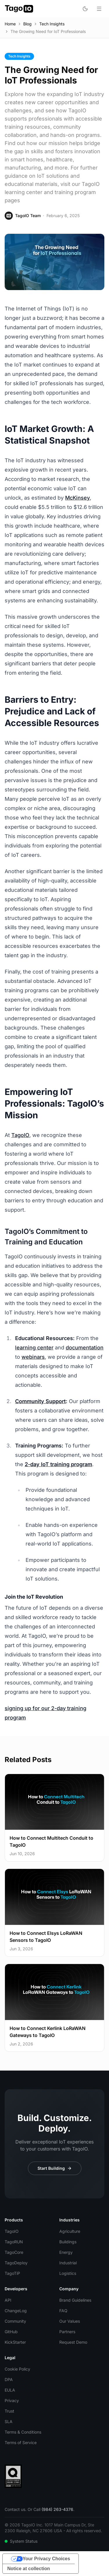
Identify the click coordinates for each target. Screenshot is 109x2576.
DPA (9, 2379)
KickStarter (15, 2342)
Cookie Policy (17, 2368)
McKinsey (77, 498)
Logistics (67, 2273)
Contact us (15, 2509)
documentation (84, 1347)
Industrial (68, 2262)
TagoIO (20, 1135)
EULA (10, 2389)
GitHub (11, 2331)
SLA (8, 2421)
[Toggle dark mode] (85, 9)
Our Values (69, 2321)
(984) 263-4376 (57, 2509)
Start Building (54, 2168)
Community (15, 2321)
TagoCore (14, 2252)
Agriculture (69, 2231)
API (8, 2300)
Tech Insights (52, 23)
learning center (34, 1347)
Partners (67, 2331)
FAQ (63, 2310)
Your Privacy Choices (46, 2558)
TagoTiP (12, 2273)
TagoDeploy (16, 2262)
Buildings (67, 2241)
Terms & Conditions (23, 2432)
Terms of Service (21, 2442)
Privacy (12, 2400)
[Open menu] (99, 9)
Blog (27, 23)
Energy (66, 2252)
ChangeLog (16, 2310)
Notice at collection (28, 2568)
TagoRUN (14, 2241)
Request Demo (73, 2342)
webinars (33, 1357)
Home (10, 23)
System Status (21, 2541)
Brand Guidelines (75, 2300)
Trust (9, 2410)
